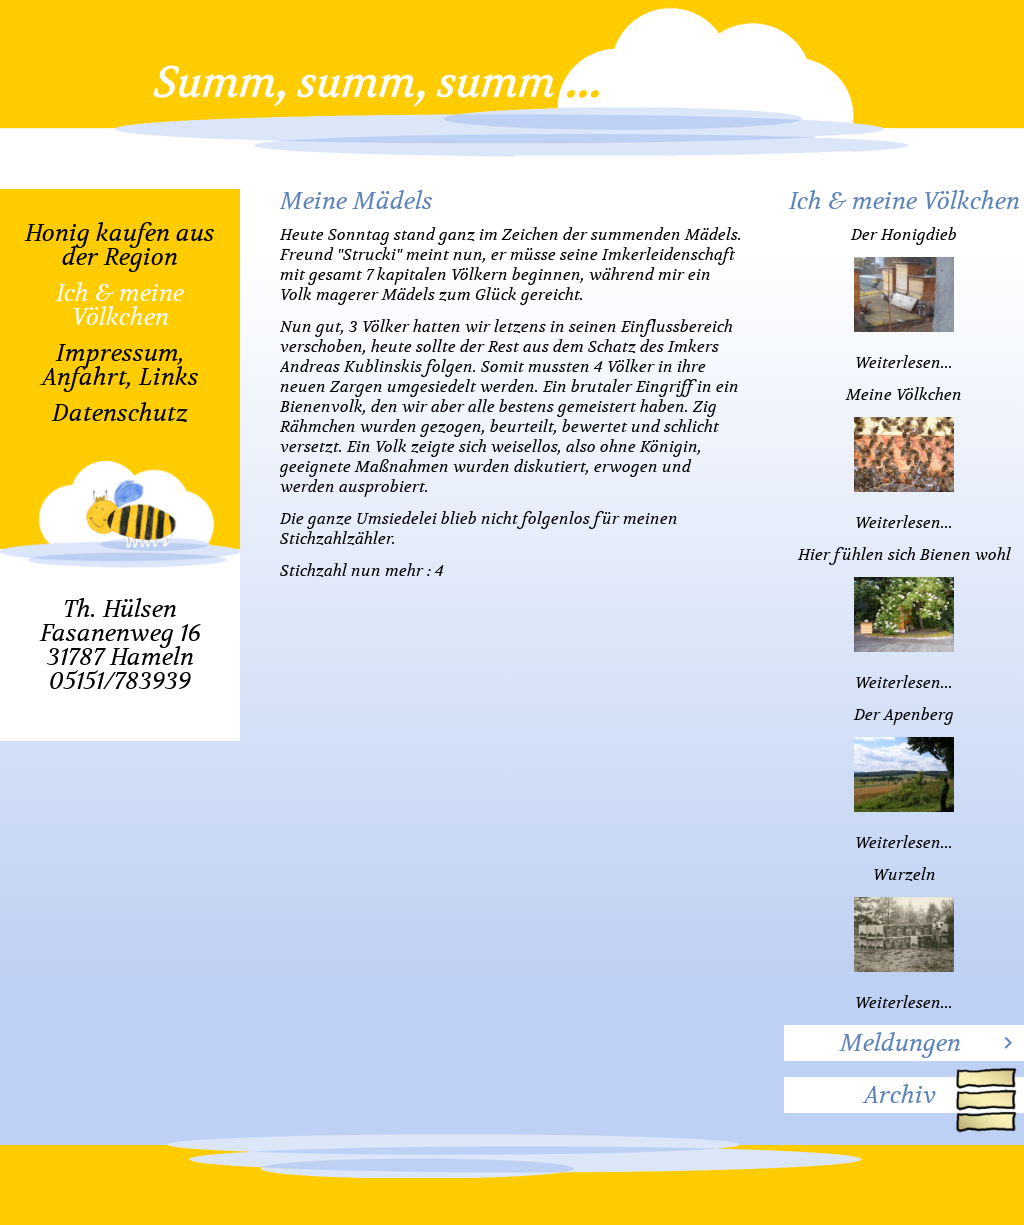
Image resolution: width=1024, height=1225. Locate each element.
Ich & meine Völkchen (120, 305)
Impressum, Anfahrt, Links (120, 365)
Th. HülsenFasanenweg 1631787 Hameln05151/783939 (120, 645)
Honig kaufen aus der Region (120, 245)
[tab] (904, 1043)
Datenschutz (120, 413)
